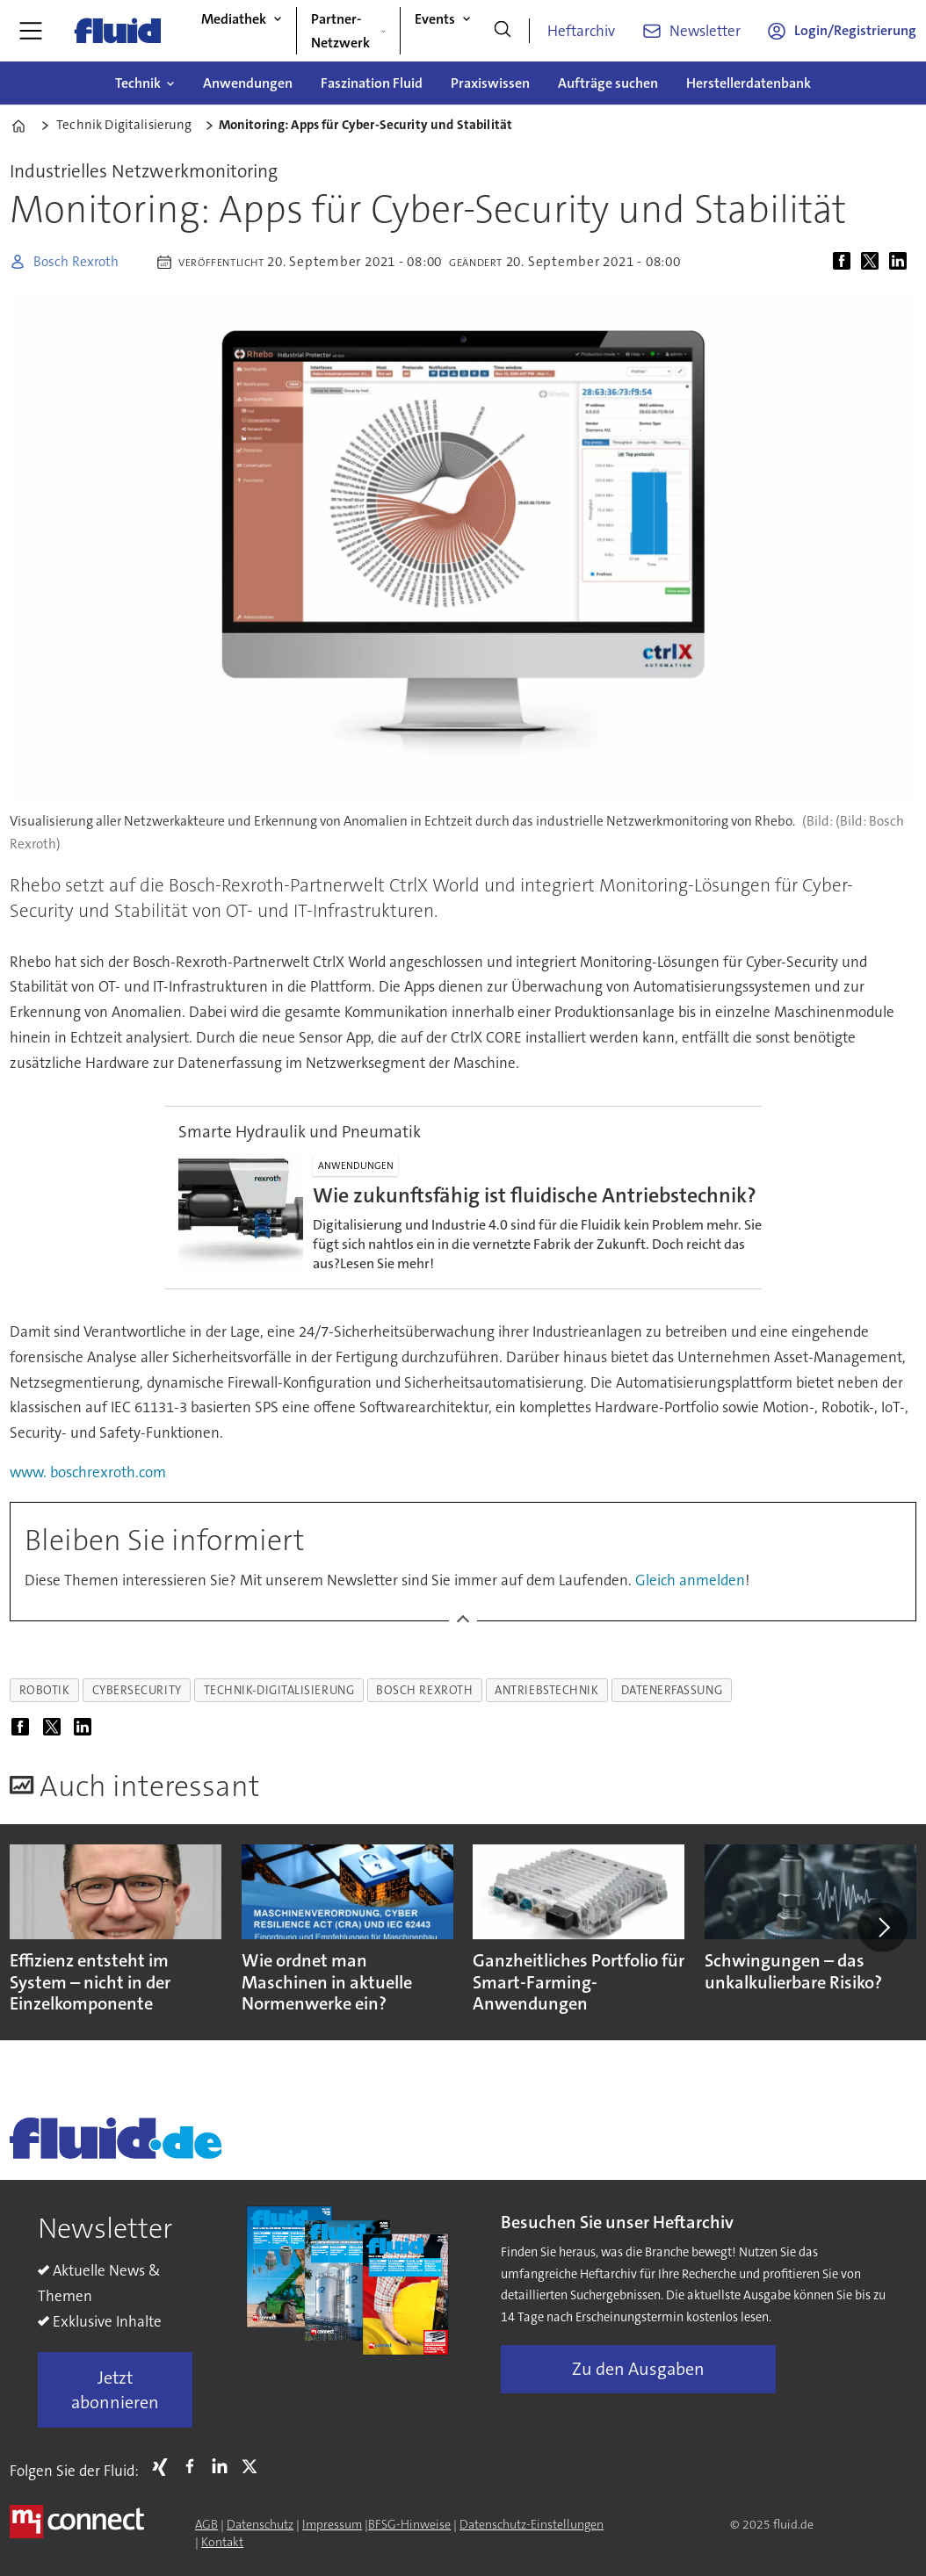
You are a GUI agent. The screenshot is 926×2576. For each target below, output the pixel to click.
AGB (206, 2524)
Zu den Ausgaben (638, 2368)
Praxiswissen (490, 83)
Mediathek (233, 19)
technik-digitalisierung (279, 1690)
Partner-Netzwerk (340, 31)
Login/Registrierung (855, 30)
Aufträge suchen (608, 83)
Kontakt (222, 2542)
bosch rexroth (424, 1690)
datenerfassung (672, 1690)
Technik (138, 83)
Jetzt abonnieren (115, 2390)
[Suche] (502, 30)
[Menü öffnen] (30, 30)
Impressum (332, 2524)
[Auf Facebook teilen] (845, 262)
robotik (44, 1690)
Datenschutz (260, 2524)
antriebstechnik (546, 1690)
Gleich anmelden (690, 1580)
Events (435, 19)
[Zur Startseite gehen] (118, 30)
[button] (882, 1927)
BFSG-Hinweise (409, 2524)
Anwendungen (248, 83)
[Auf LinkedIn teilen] (901, 262)
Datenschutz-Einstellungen (531, 2524)
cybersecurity (137, 1690)
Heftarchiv (581, 30)
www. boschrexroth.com (88, 1472)
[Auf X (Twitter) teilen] (873, 262)
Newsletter (705, 30)
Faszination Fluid (372, 83)
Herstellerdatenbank (748, 83)
